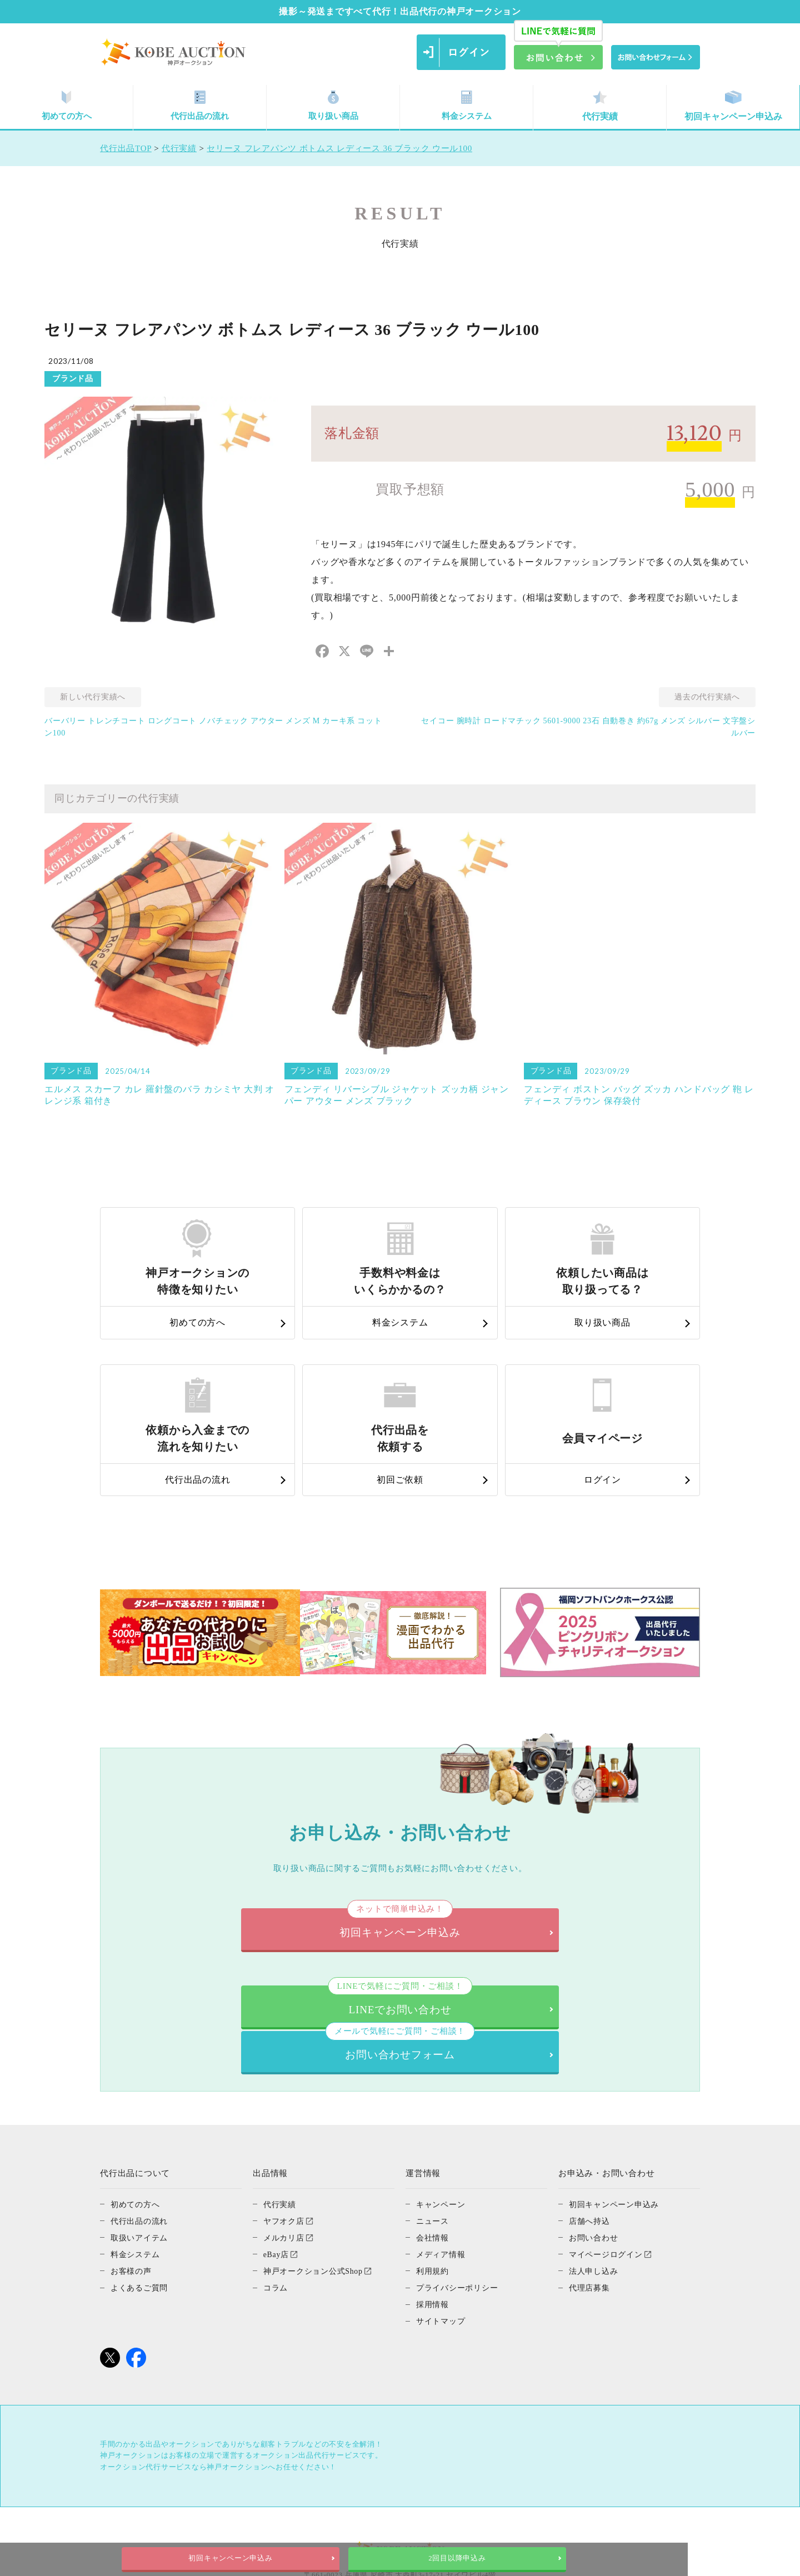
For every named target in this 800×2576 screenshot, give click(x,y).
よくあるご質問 (141, 2238)
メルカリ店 (285, 2188)
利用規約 (433, 2221)
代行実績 (600, 106)
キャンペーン (442, 2154)
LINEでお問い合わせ (258, 1996)
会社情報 (433, 2188)
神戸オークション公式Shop (316, 2221)
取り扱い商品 (333, 106)
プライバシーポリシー (460, 2238)
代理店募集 (591, 2238)
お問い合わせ (595, 2188)
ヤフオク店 (285, 2171)
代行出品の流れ (200, 106)
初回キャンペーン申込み (733, 106)
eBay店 (277, 2204)
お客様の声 (132, 2221)
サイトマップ (442, 2271)
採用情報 (433, 2254)
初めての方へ (66, 106)
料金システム (466, 106)
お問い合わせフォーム (541, 1996)
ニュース (433, 2171)
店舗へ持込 (591, 2171)
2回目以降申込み (513, 2558)
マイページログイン (608, 2204)
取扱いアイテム (141, 2188)
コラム (276, 2238)
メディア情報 (442, 2204)
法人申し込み (595, 2221)
